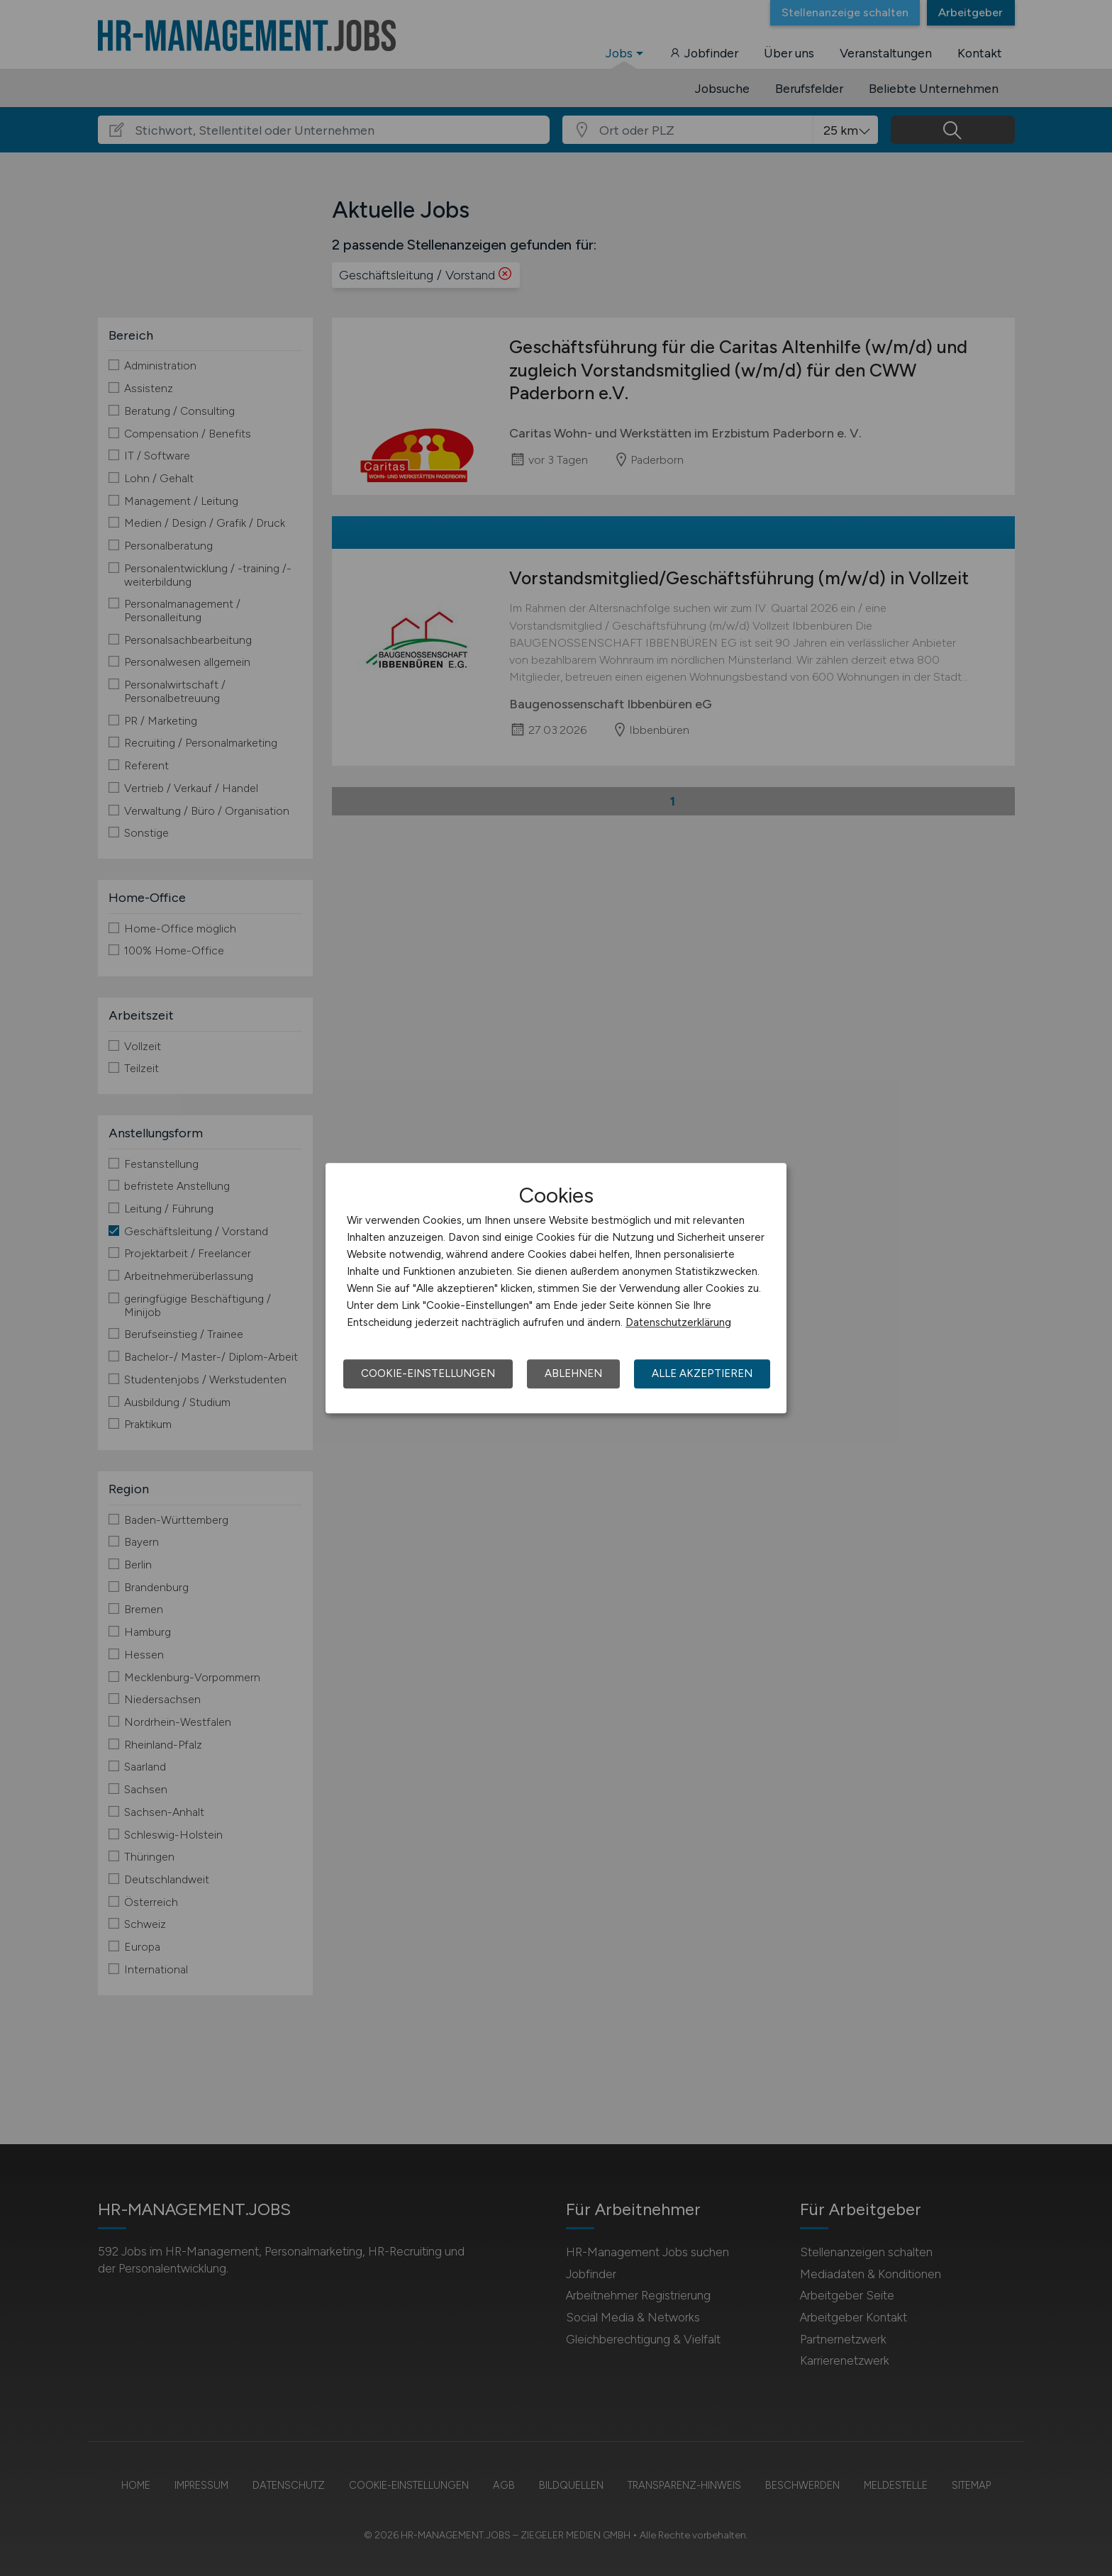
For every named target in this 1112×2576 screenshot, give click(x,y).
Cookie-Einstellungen (428, 1373)
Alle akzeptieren (702, 1373)
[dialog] (556, 1288)
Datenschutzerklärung (678, 1322)
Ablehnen (573, 1373)
